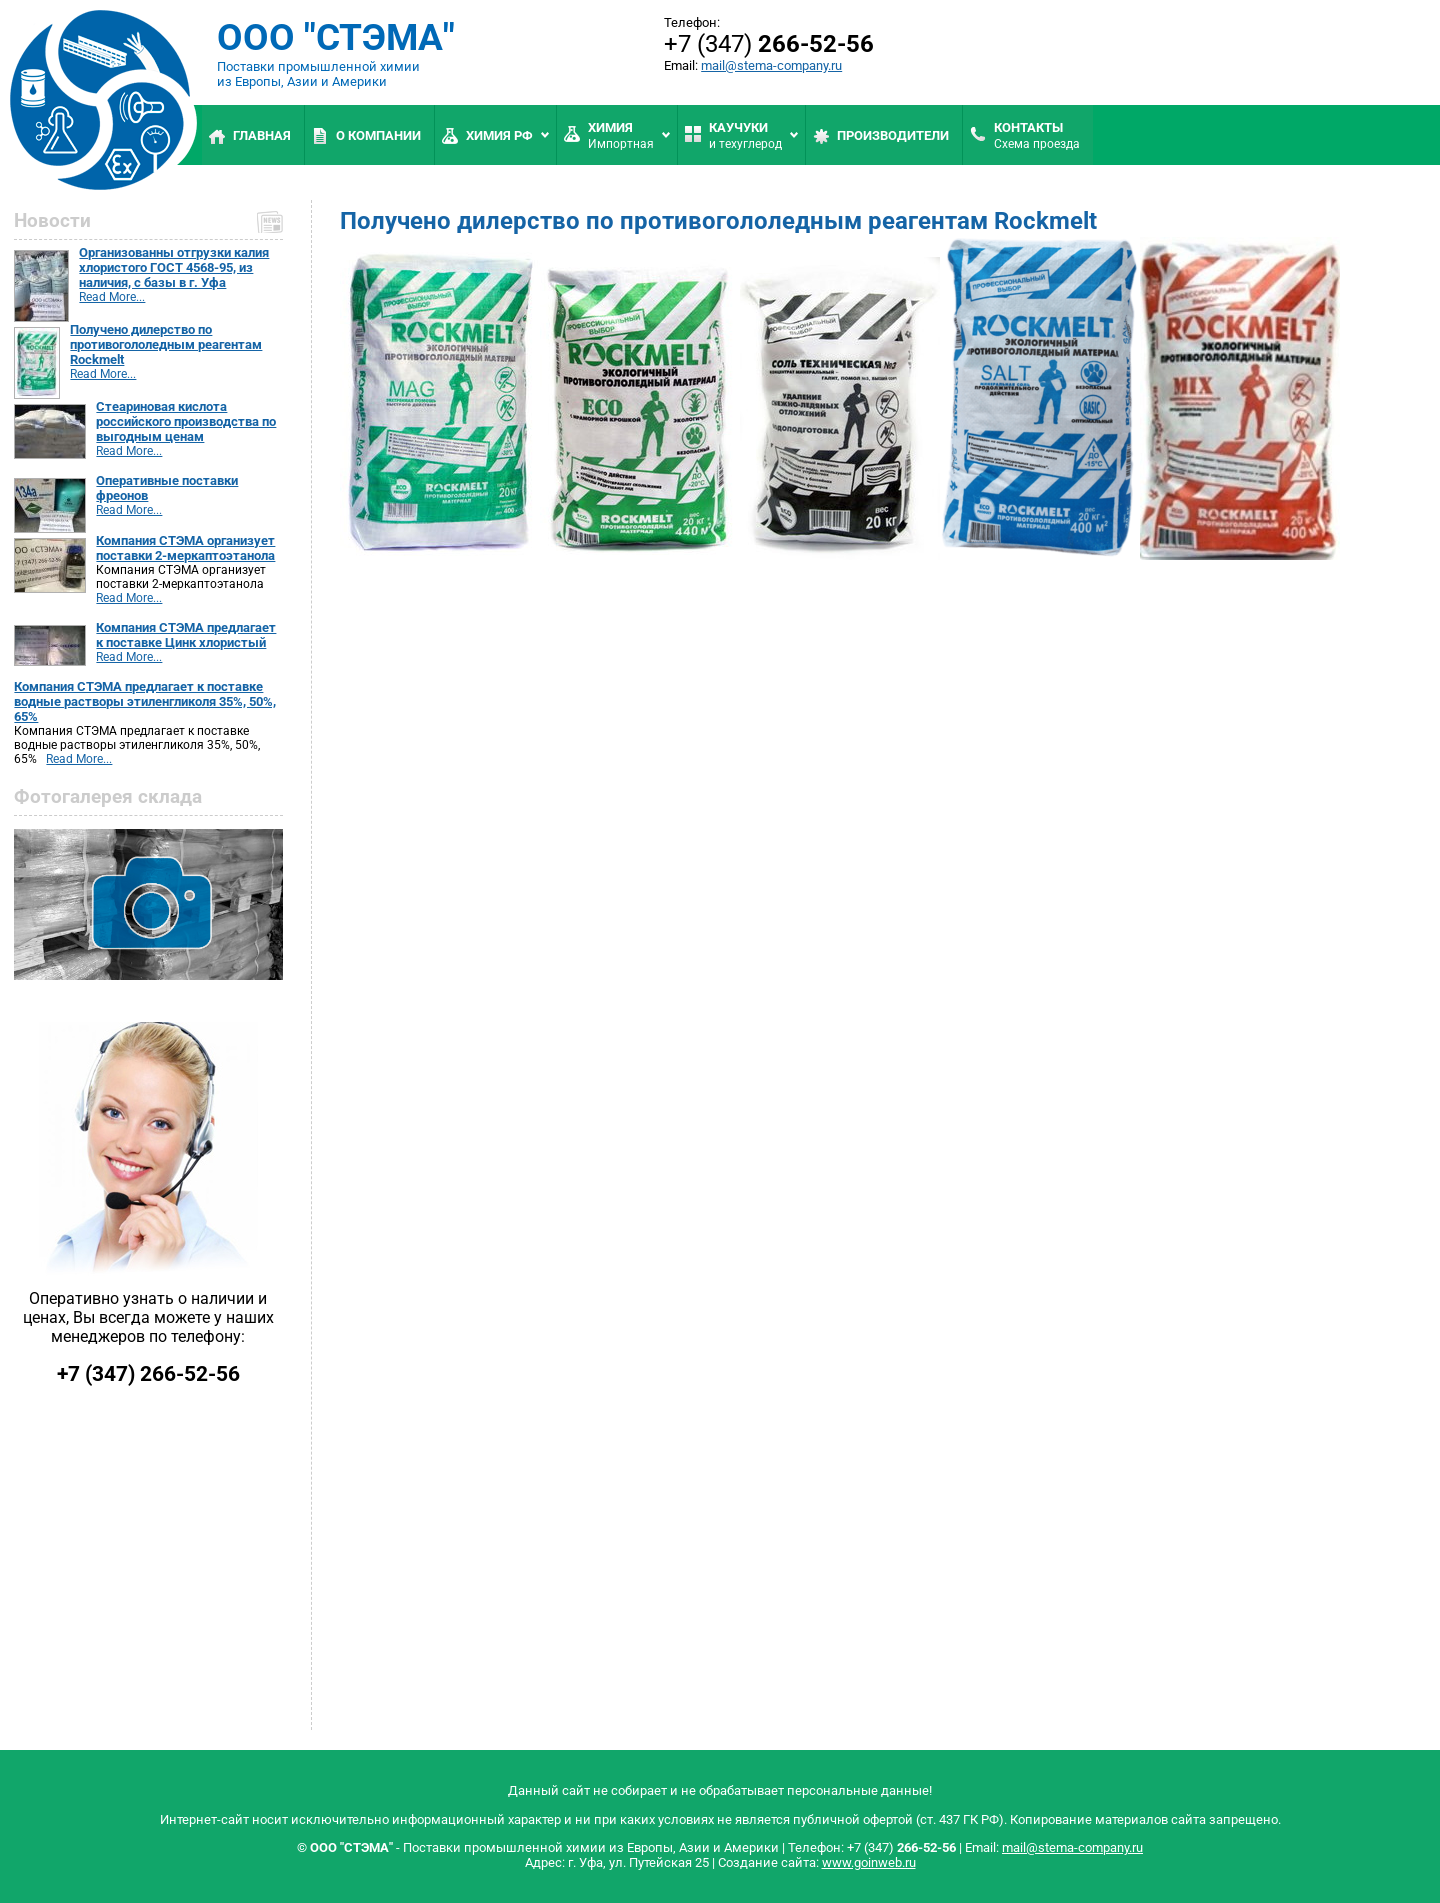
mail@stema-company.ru (771, 65)
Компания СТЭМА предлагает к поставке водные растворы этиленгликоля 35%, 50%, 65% (145, 701)
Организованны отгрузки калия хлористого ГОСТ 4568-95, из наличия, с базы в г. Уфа (174, 267)
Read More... (112, 297)
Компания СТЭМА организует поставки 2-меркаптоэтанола (185, 548)
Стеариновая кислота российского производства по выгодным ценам (186, 421)
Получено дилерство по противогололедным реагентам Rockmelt (166, 344)
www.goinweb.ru (869, 1862)
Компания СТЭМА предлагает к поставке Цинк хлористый (186, 635)
